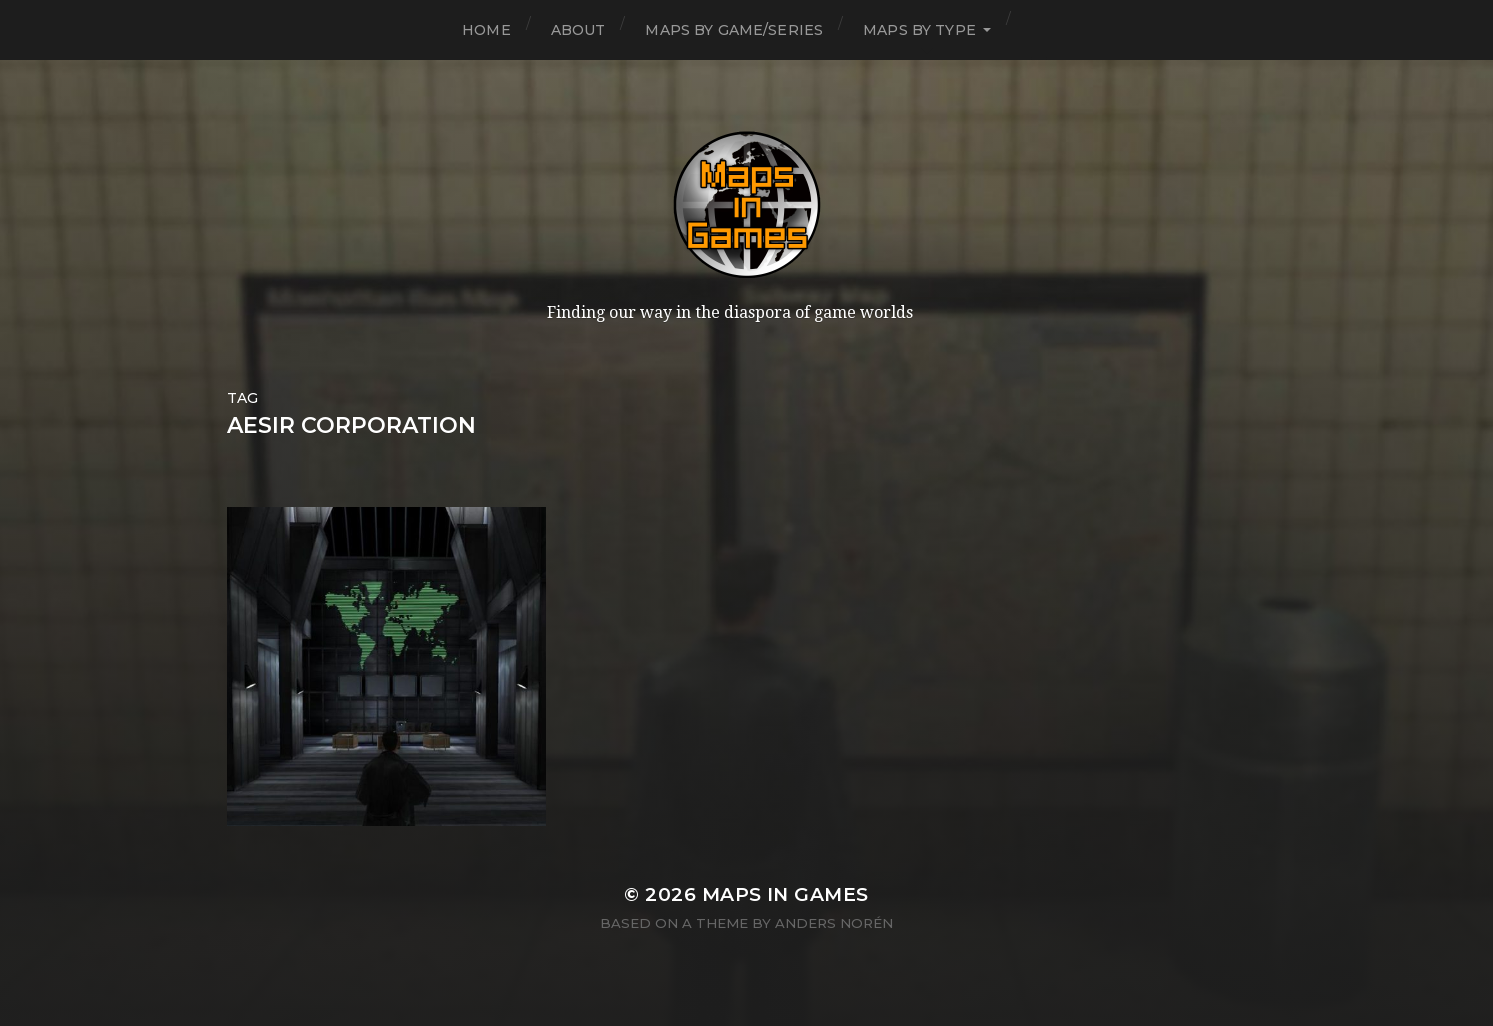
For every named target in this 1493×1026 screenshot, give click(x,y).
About (578, 30)
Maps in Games (785, 894)
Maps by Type (919, 30)
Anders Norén (834, 923)
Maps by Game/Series (734, 30)
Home (486, 30)
